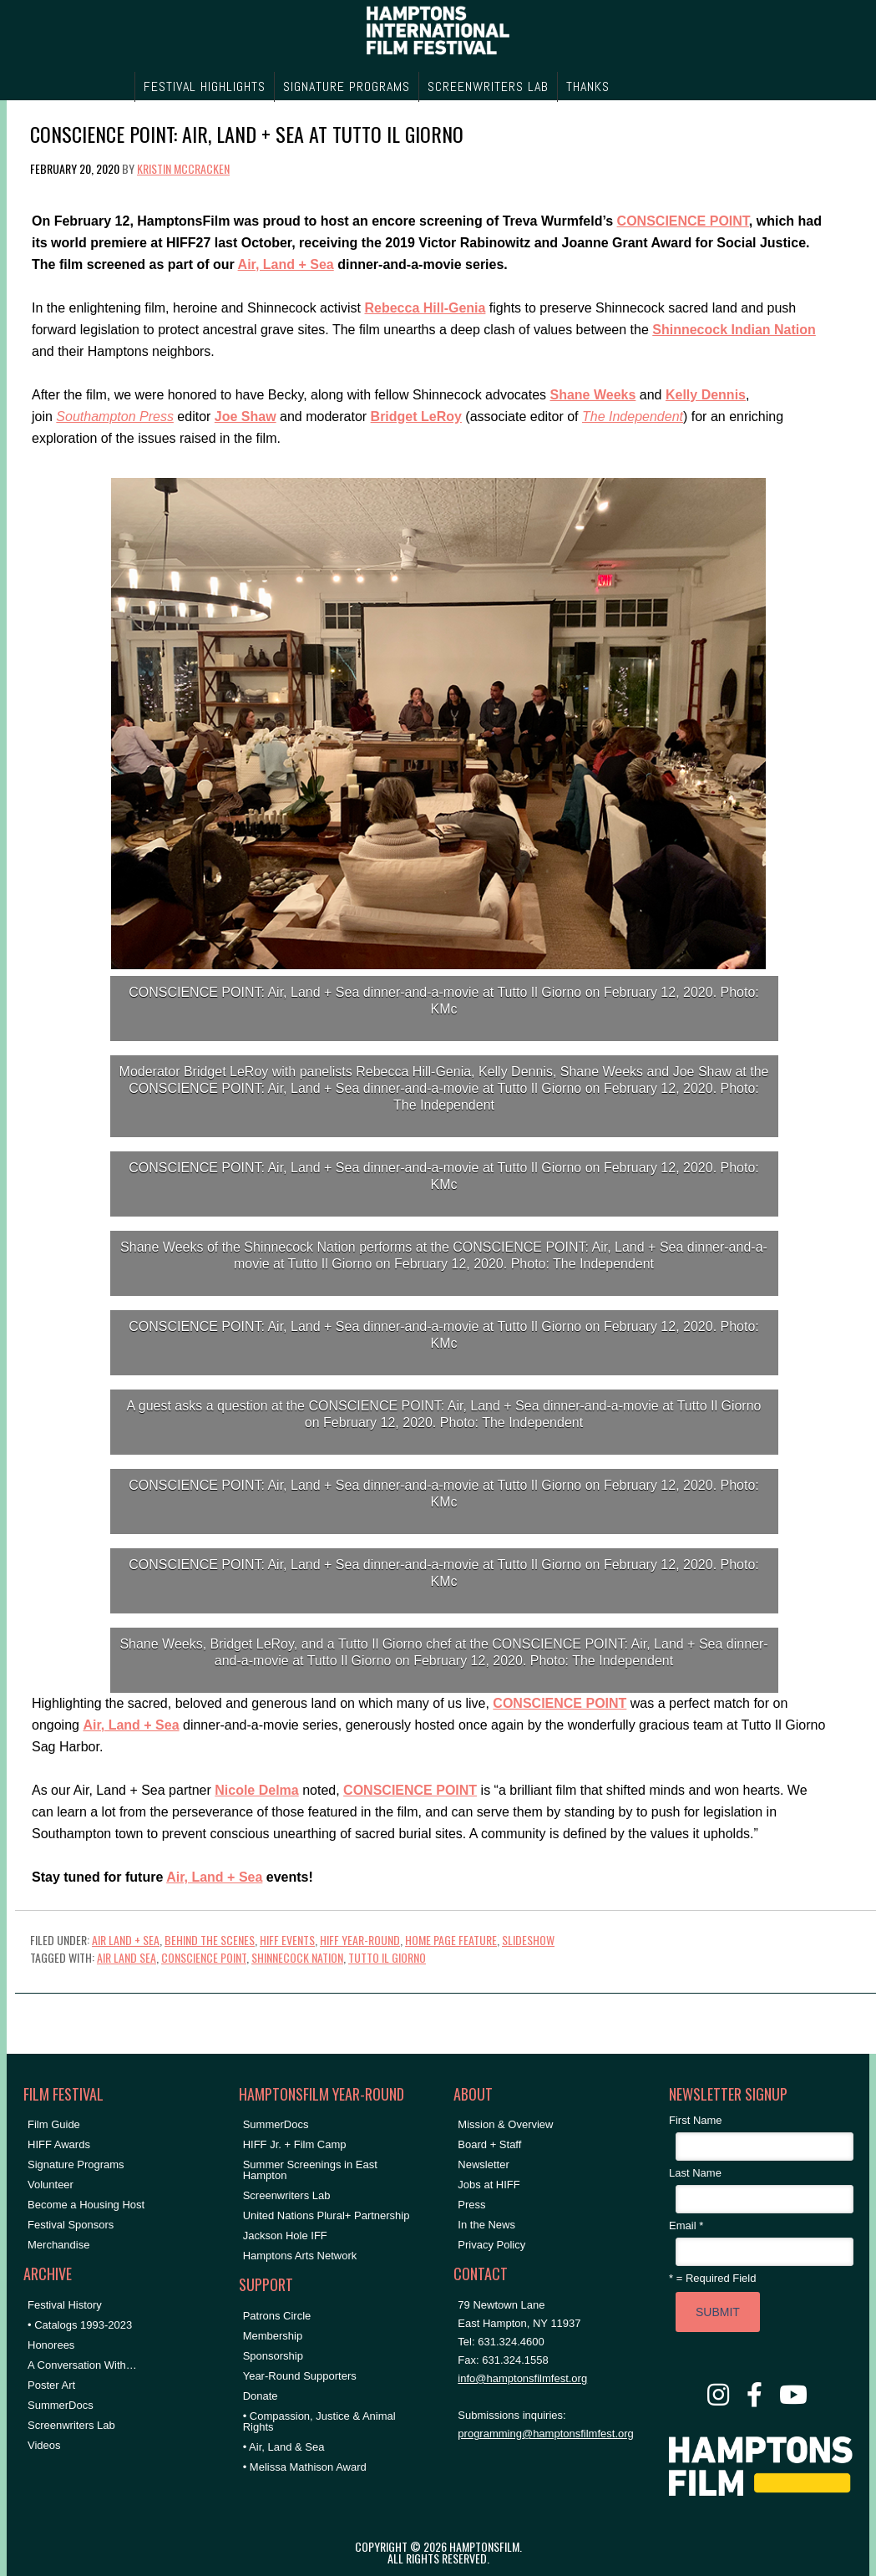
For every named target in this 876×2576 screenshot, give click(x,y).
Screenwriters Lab (71, 2425)
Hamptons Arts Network (300, 2255)
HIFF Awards (59, 2144)
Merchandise (58, 2244)
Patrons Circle (277, 2315)
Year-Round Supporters (300, 2376)
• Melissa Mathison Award (305, 2467)
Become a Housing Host (86, 2204)
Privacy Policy (491, 2244)
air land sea (126, 1957)
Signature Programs (76, 2164)
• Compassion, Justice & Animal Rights (319, 2421)
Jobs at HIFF (488, 2184)
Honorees (51, 2345)
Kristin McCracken (183, 168)
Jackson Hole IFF (285, 2235)
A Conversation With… (82, 2365)
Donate (260, 2396)
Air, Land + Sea (286, 264)
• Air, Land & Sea (284, 2447)
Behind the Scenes (210, 1940)
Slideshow (528, 1940)
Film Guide (54, 2124)
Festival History (65, 2305)
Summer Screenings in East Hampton (310, 2170)
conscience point (203, 1957)
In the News (486, 2224)
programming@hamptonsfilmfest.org (545, 2433)
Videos (44, 2445)
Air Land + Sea (126, 1940)
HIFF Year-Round (360, 1940)
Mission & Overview (505, 2124)
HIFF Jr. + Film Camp (295, 2144)
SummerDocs (61, 2405)
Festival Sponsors (71, 2224)
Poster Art (51, 2385)
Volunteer (50, 2184)
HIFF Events (287, 1940)
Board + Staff (489, 2144)
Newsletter (483, 2164)
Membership (273, 2336)
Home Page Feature (451, 1940)
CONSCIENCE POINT (683, 221)
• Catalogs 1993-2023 (80, 2325)
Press (471, 2204)
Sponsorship (273, 2356)
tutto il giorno (387, 1957)
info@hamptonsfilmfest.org (522, 2378)
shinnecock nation (297, 1957)
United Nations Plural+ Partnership (326, 2215)
